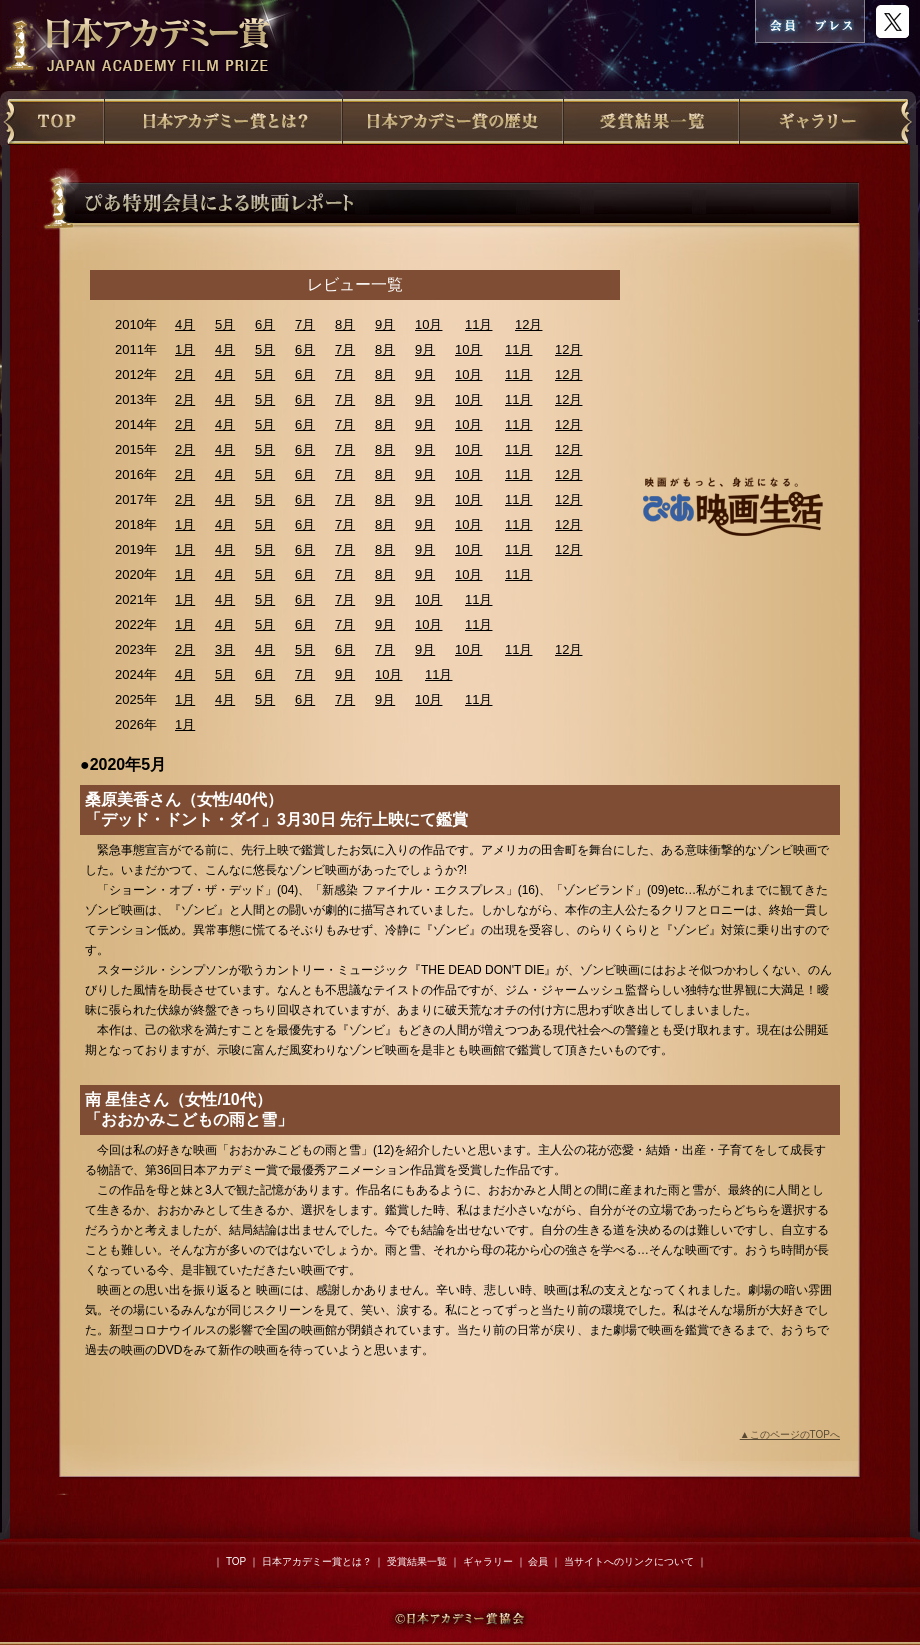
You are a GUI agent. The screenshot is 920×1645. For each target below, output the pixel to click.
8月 (345, 324)
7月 (305, 324)
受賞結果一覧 (417, 1561)
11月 (478, 324)
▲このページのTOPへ (790, 1434)
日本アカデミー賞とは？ (317, 1561)
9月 (385, 324)
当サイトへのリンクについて (629, 1561)
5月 (225, 324)
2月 (185, 374)
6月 (265, 324)
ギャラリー (488, 1561)
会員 (538, 1561)
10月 (428, 324)
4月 (185, 324)
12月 (528, 324)
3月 (225, 649)
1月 (185, 349)
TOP (236, 1561)
